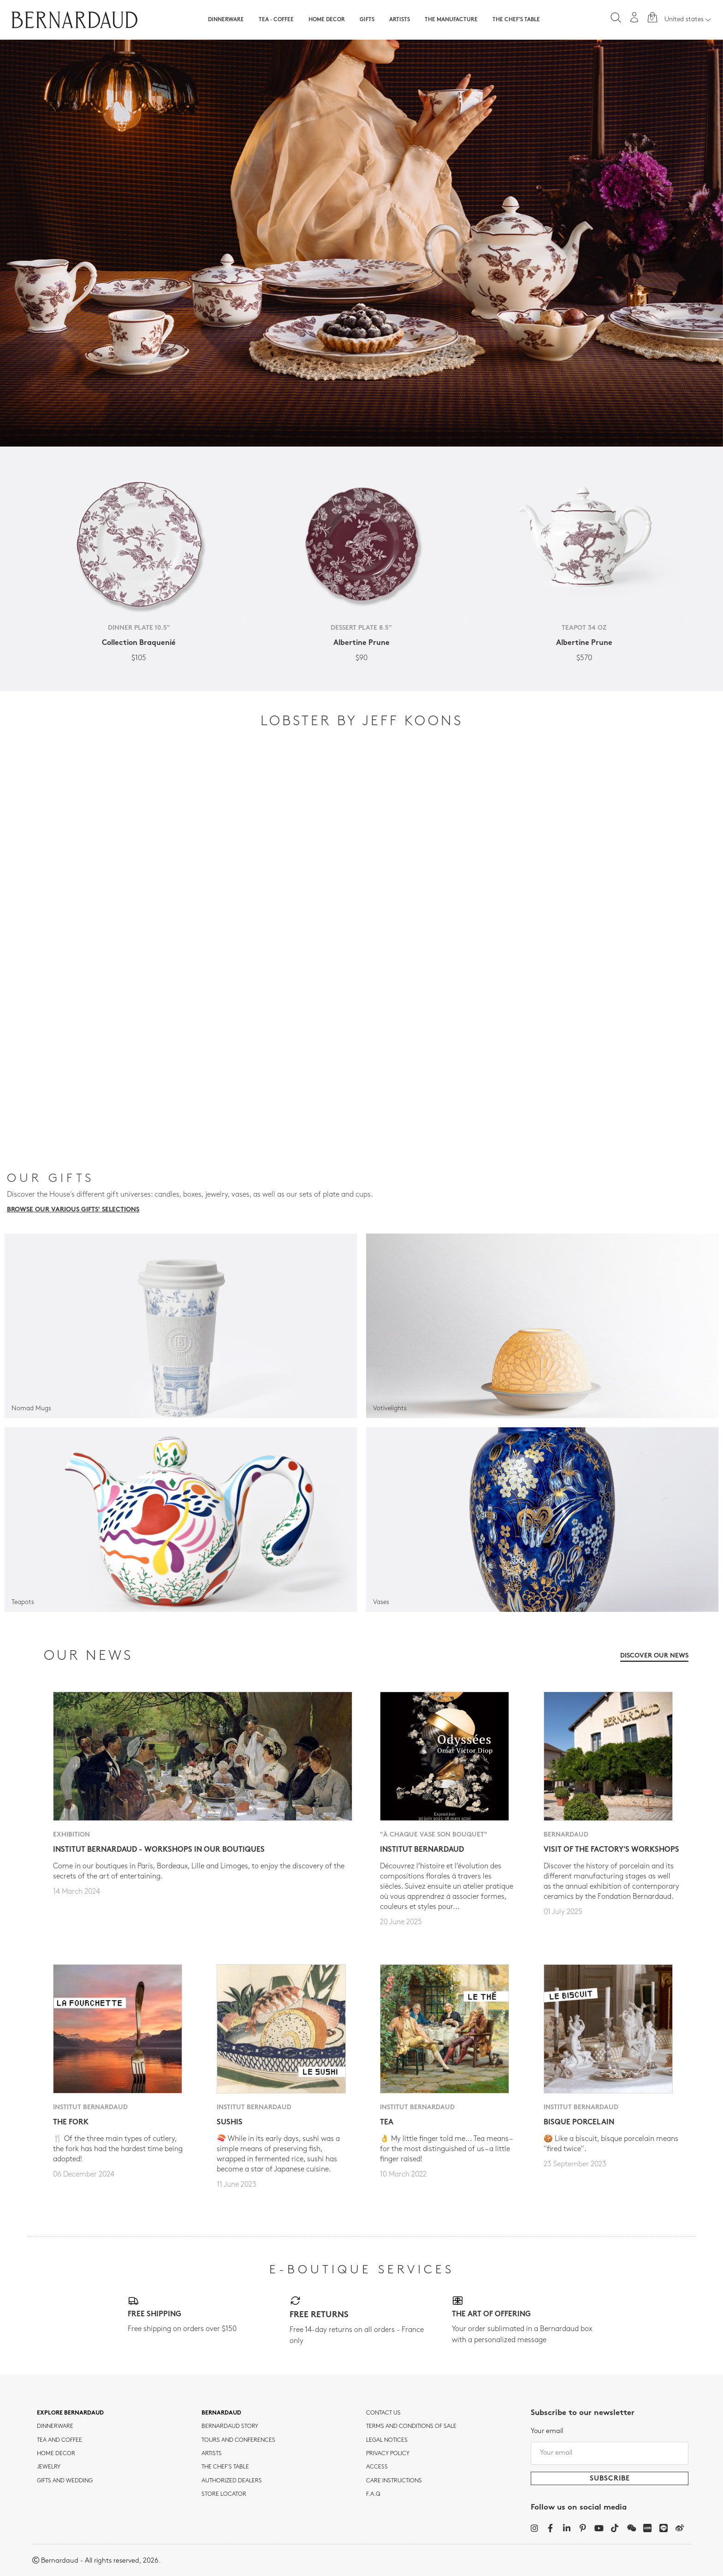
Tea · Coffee (276, 20)
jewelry (48, 2467)
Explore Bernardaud (70, 2413)
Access (377, 2467)
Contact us (383, 2413)
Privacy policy (387, 2454)
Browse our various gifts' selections (73, 1209)
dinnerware (55, 2426)
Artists (399, 20)
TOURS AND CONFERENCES (238, 2440)
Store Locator (223, 2494)
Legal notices (387, 2440)
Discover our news (654, 1655)
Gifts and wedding (65, 2481)
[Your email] (609, 2453)
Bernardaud (221, 2413)
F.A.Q (373, 2494)
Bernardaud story (229, 2426)
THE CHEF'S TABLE (225, 2467)
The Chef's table (516, 20)
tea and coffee (59, 2440)
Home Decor (326, 20)
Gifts (367, 20)
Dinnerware (226, 20)
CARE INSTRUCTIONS (394, 2481)
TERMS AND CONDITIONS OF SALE (411, 2426)
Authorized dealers (231, 2481)
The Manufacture (451, 20)
